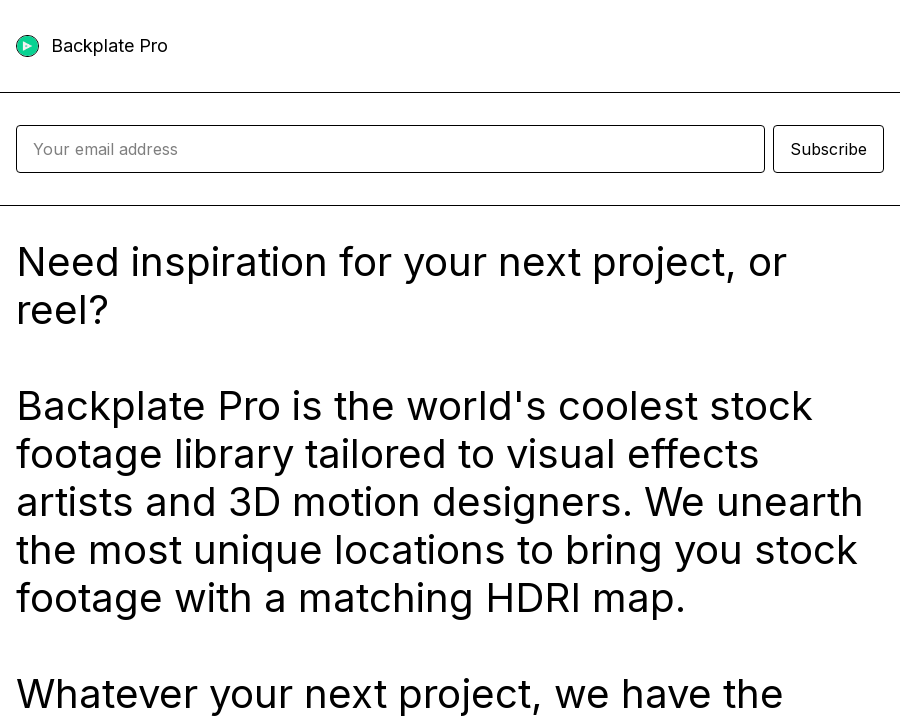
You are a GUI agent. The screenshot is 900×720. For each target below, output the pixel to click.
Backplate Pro (109, 45)
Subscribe (828, 149)
